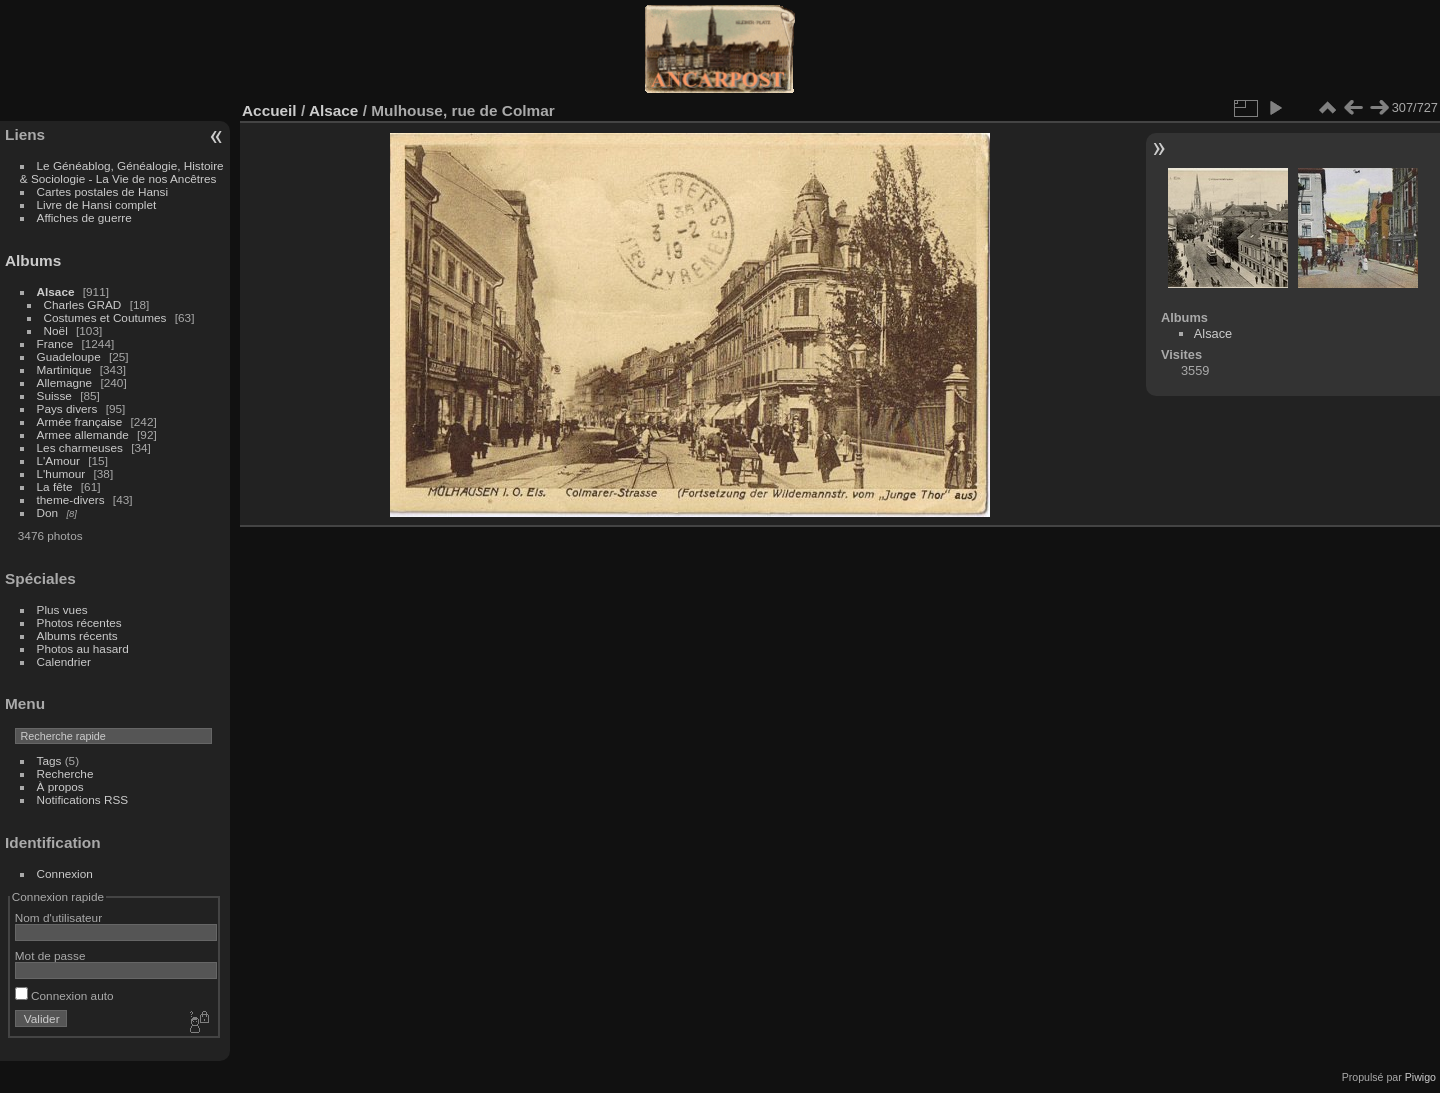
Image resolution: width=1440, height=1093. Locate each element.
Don (48, 512)
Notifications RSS (83, 799)
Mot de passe (50, 955)
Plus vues (62, 609)
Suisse (54, 395)
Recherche (65, 773)
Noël (56, 330)
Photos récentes (79, 622)
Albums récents (77, 635)
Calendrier (64, 661)
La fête (55, 486)
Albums (33, 260)
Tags (49, 760)
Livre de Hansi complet (97, 204)
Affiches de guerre (84, 217)
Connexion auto (64, 995)
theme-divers (71, 499)
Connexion (65, 873)
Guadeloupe (69, 356)
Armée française (80, 421)
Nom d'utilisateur (58, 917)
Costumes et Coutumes (105, 317)
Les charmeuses (80, 447)
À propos (60, 786)
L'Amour (58, 460)
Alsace (56, 291)
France (55, 343)
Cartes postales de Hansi (102, 191)
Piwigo (1420, 1077)
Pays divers (67, 408)
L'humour (61, 473)
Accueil (269, 110)
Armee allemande (83, 434)
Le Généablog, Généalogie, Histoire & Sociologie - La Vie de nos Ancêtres (122, 172)
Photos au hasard (83, 648)
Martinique (64, 369)
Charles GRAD (83, 304)
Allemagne (65, 382)
